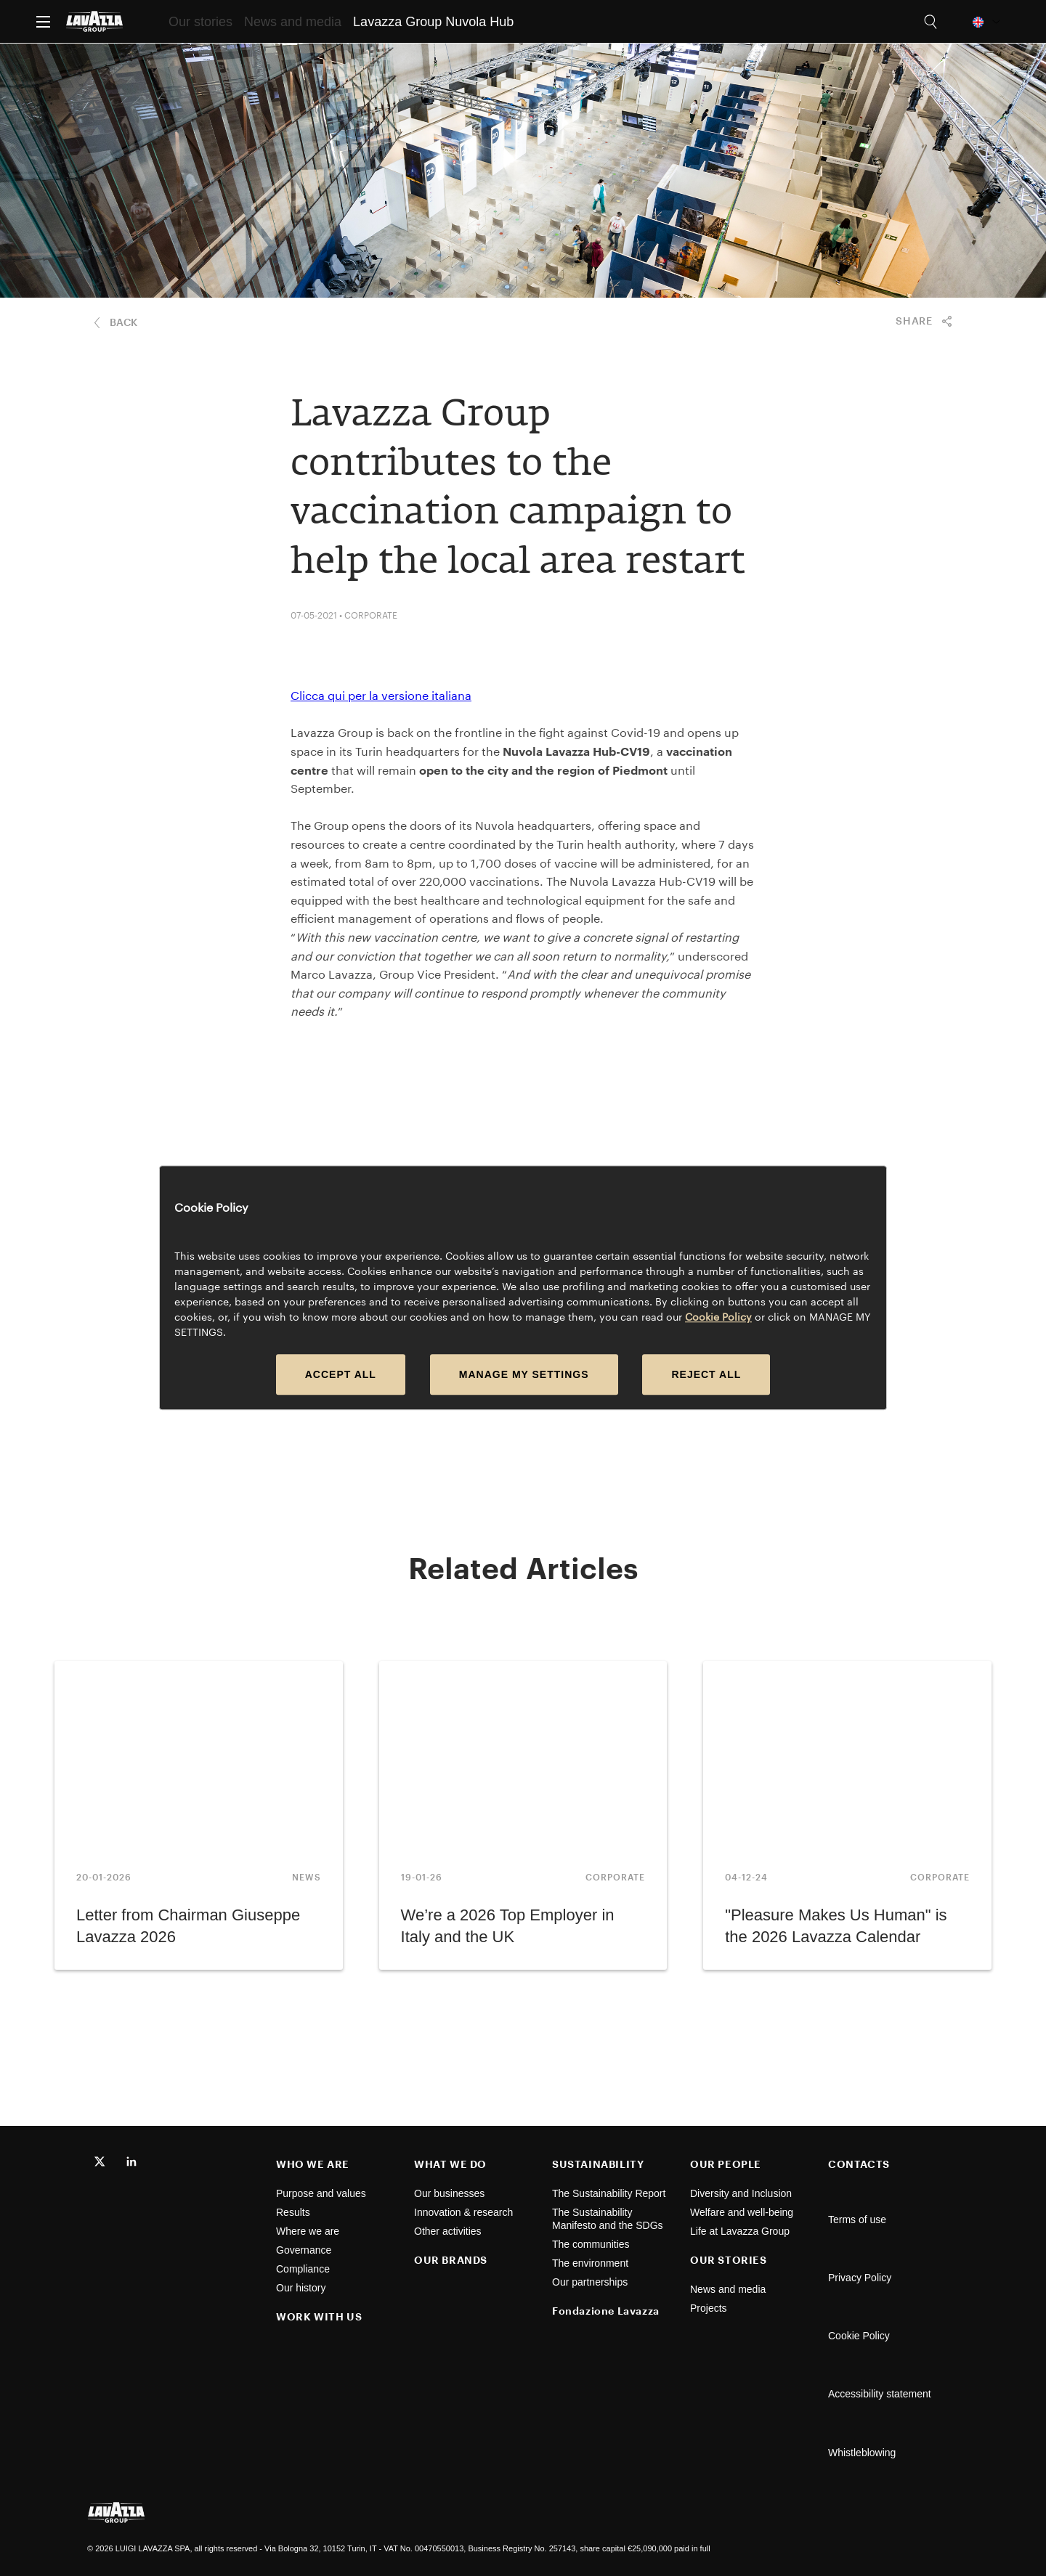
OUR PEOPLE (725, 2164)
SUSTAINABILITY (598, 2164)
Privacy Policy (859, 2277)
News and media (729, 2289)
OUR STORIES (728, 2260)
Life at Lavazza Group (741, 2231)
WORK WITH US (319, 2316)
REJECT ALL (706, 1375)
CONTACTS (859, 2164)
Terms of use (857, 2219)
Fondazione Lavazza (606, 2310)
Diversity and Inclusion (742, 2193)
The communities (592, 2244)
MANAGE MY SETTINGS (524, 1375)
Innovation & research (463, 2212)
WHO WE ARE (312, 2164)
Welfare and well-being (744, 2212)
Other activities (448, 2231)
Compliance (303, 2269)
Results (293, 2212)
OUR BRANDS (450, 2260)
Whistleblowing (862, 2452)
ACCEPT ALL (340, 1375)
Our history (300, 2288)
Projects (708, 2308)
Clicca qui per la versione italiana (381, 695)
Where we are (307, 2231)
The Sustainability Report (610, 2193)
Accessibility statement (879, 2394)
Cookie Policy (859, 2335)
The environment (591, 2263)
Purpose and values (321, 2193)
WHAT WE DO (450, 2164)
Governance (303, 2250)
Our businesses (449, 2193)
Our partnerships (591, 2282)
